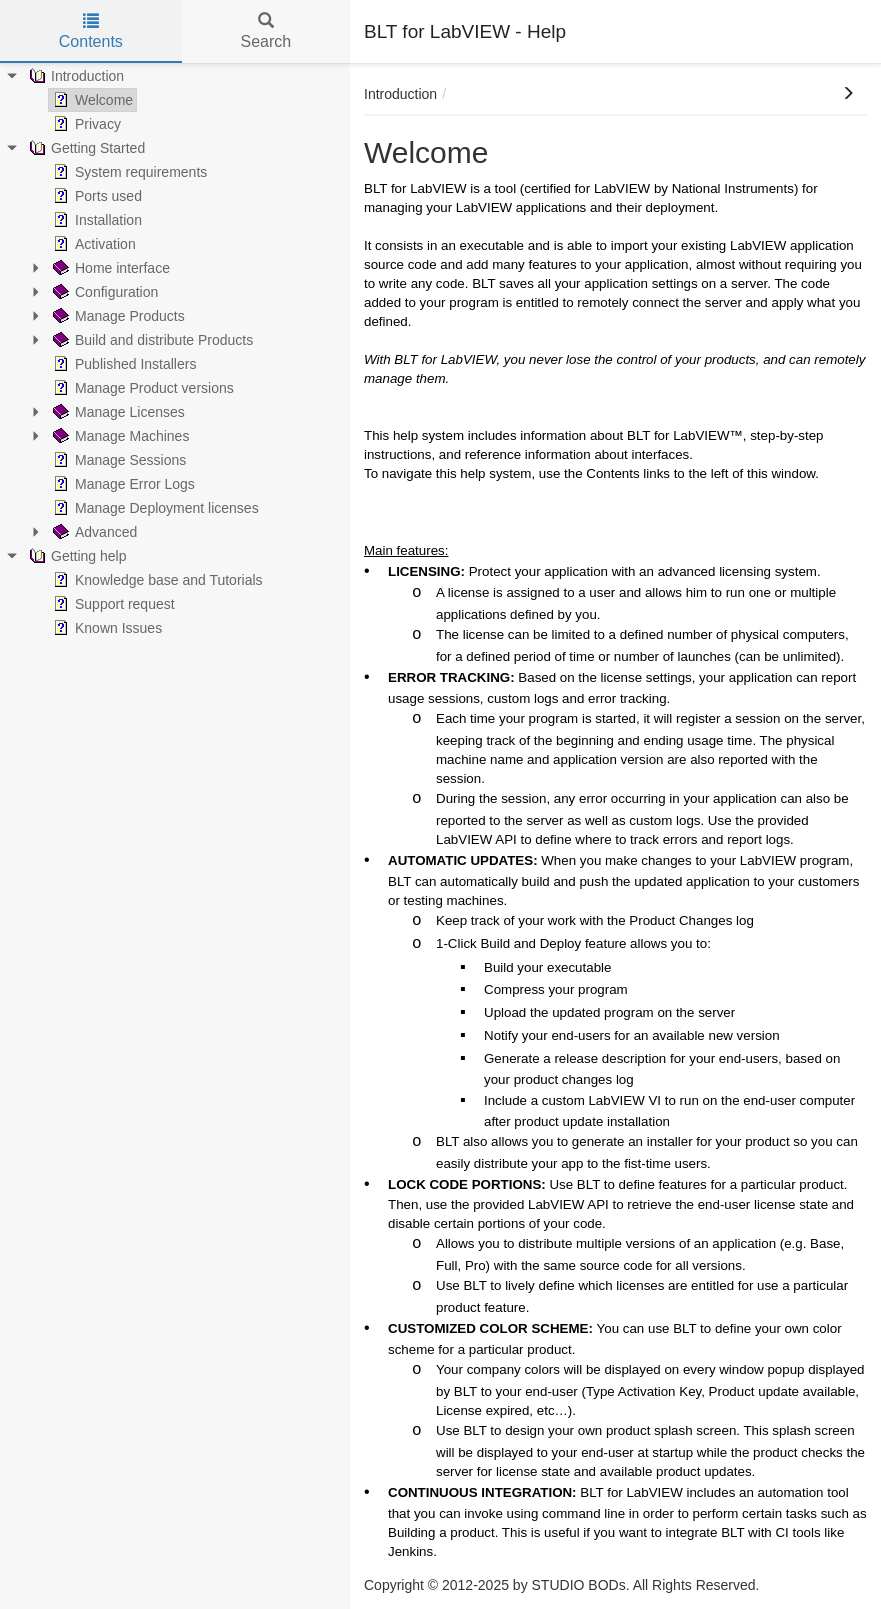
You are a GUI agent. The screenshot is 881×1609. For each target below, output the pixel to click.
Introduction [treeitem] (74, 76)
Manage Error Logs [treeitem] (122, 484)
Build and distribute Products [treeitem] (151, 340)
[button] (848, 94)
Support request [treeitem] (112, 604)
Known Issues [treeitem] (105, 628)
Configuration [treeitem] (103, 292)
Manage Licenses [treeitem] (117, 412)
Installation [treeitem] (95, 220)
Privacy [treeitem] (85, 124)
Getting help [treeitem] (76, 556)
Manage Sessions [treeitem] (117, 460)
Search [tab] (265, 31)
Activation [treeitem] (92, 244)
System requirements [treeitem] (128, 172)
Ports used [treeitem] (95, 196)
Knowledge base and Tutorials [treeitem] (156, 580)
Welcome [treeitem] (91, 100)
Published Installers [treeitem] (122, 364)
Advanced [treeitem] (93, 532)
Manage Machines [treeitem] (119, 436)
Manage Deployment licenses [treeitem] (154, 508)
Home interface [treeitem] (109, 268)
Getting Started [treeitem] (85, 148)
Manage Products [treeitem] (117, 316)
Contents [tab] (91, 31)
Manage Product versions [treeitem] (141, 388)
